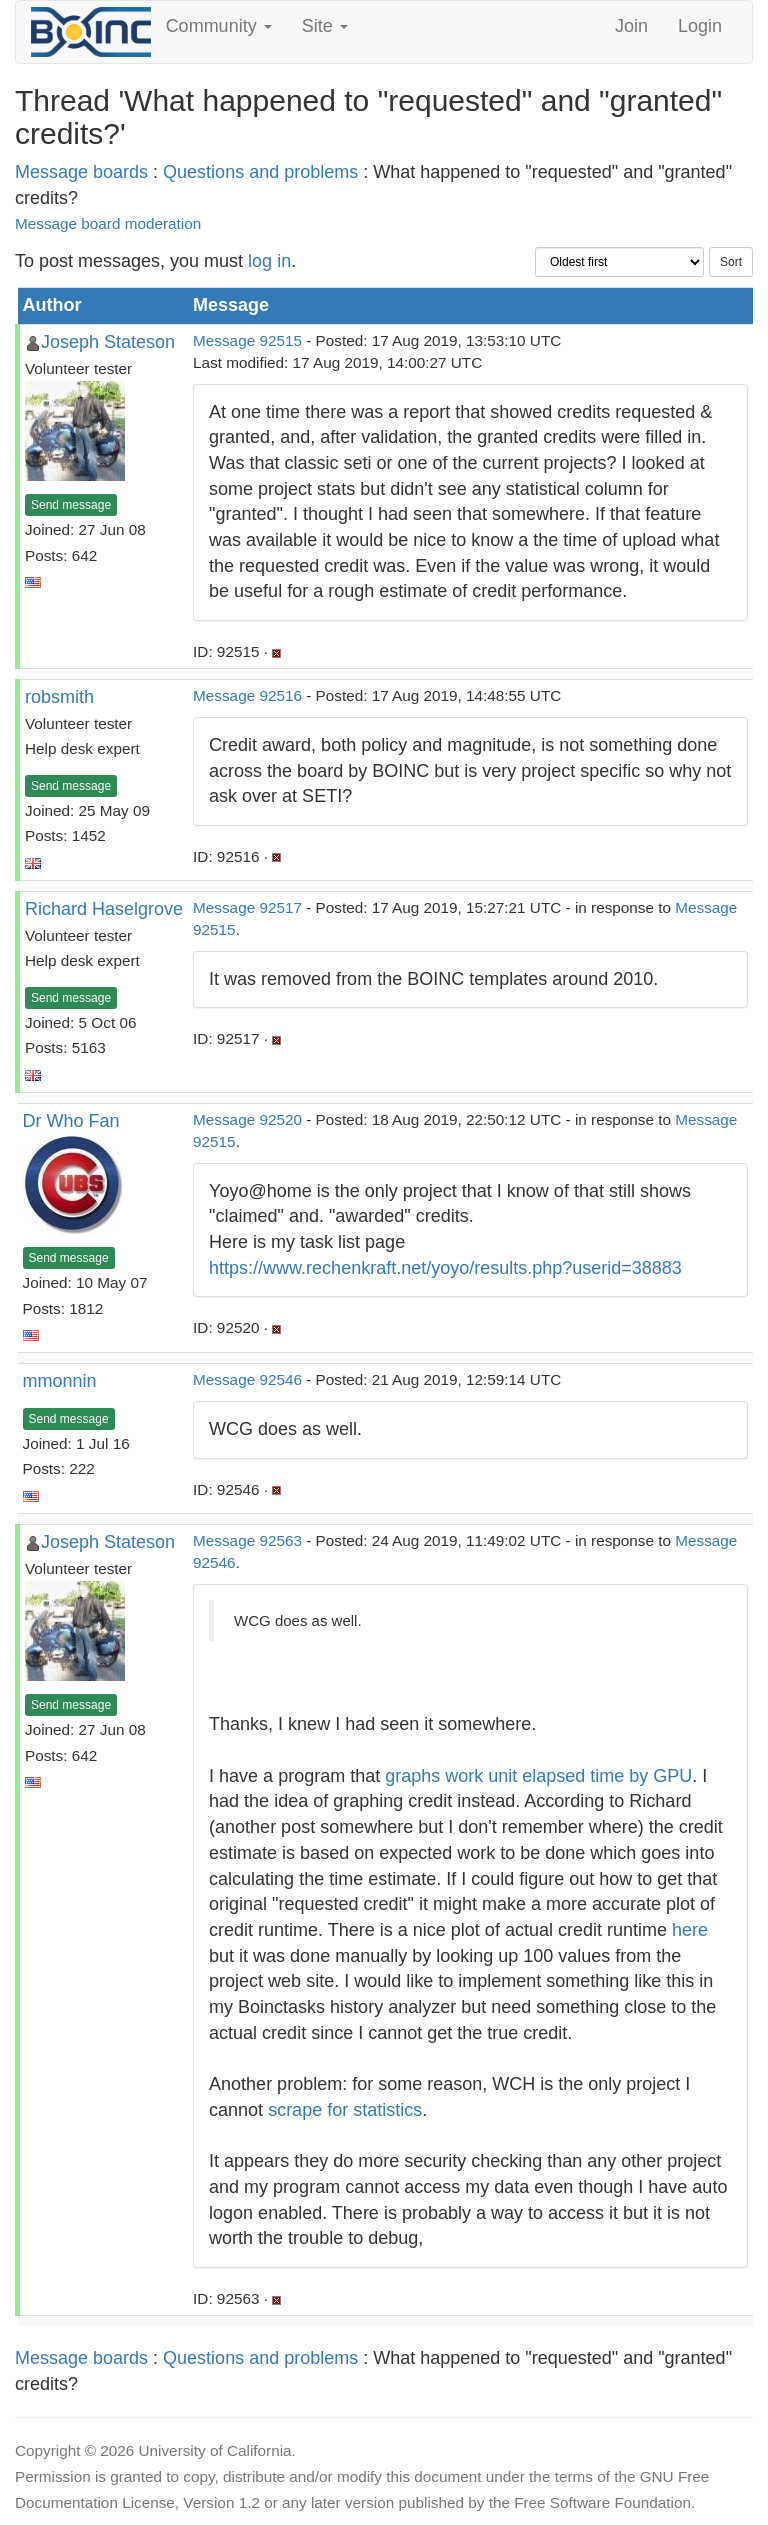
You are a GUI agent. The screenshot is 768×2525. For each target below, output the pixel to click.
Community (219, 26)
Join (631, 26)
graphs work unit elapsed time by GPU (538, 1776)
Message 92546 (247, 1379)
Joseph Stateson (108, 342)
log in (269, 261)
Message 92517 (247, 907)
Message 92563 (247, 1540)
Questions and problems (260, 172)
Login (700, 26)
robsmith (59, 697)
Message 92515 (247, 340)
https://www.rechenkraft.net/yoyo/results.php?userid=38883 (445, 1268)
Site (325, 26)
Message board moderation (108, 223)
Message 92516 (247, 695)
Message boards (81, 172)
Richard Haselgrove (104, 909)
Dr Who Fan (71, 1121)
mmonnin (60, 1381)
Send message (71, 505)
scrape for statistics (345, 2110)
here (690, 1930)
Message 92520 (247, 1119)
